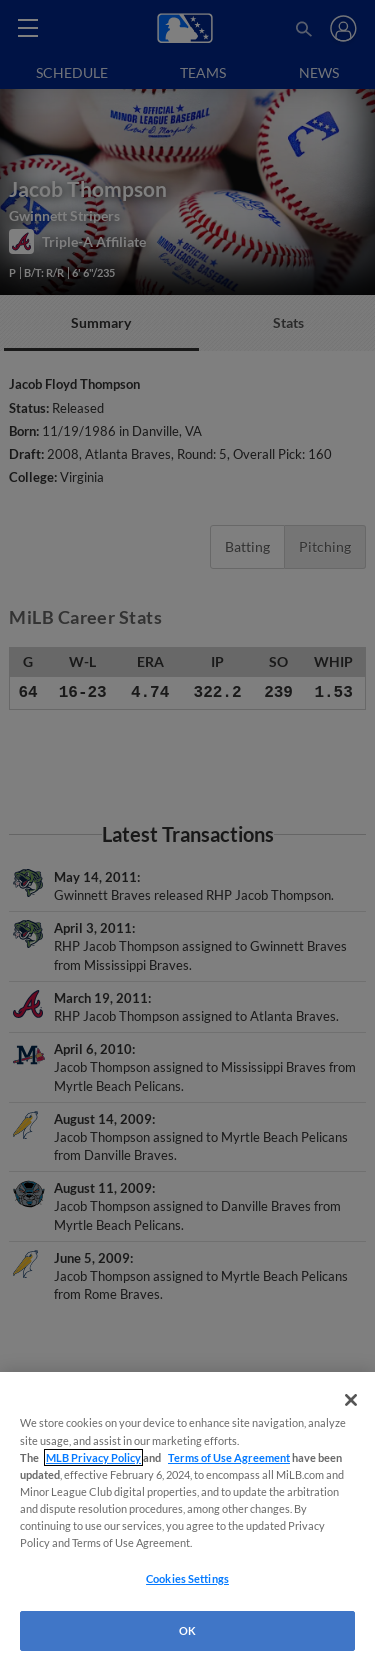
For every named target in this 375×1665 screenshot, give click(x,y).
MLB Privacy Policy (93, 1457)
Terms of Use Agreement (229, 1457)
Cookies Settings (187, 1578)
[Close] (351, 1400)
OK (187, 1630)
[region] (187, 1518)
